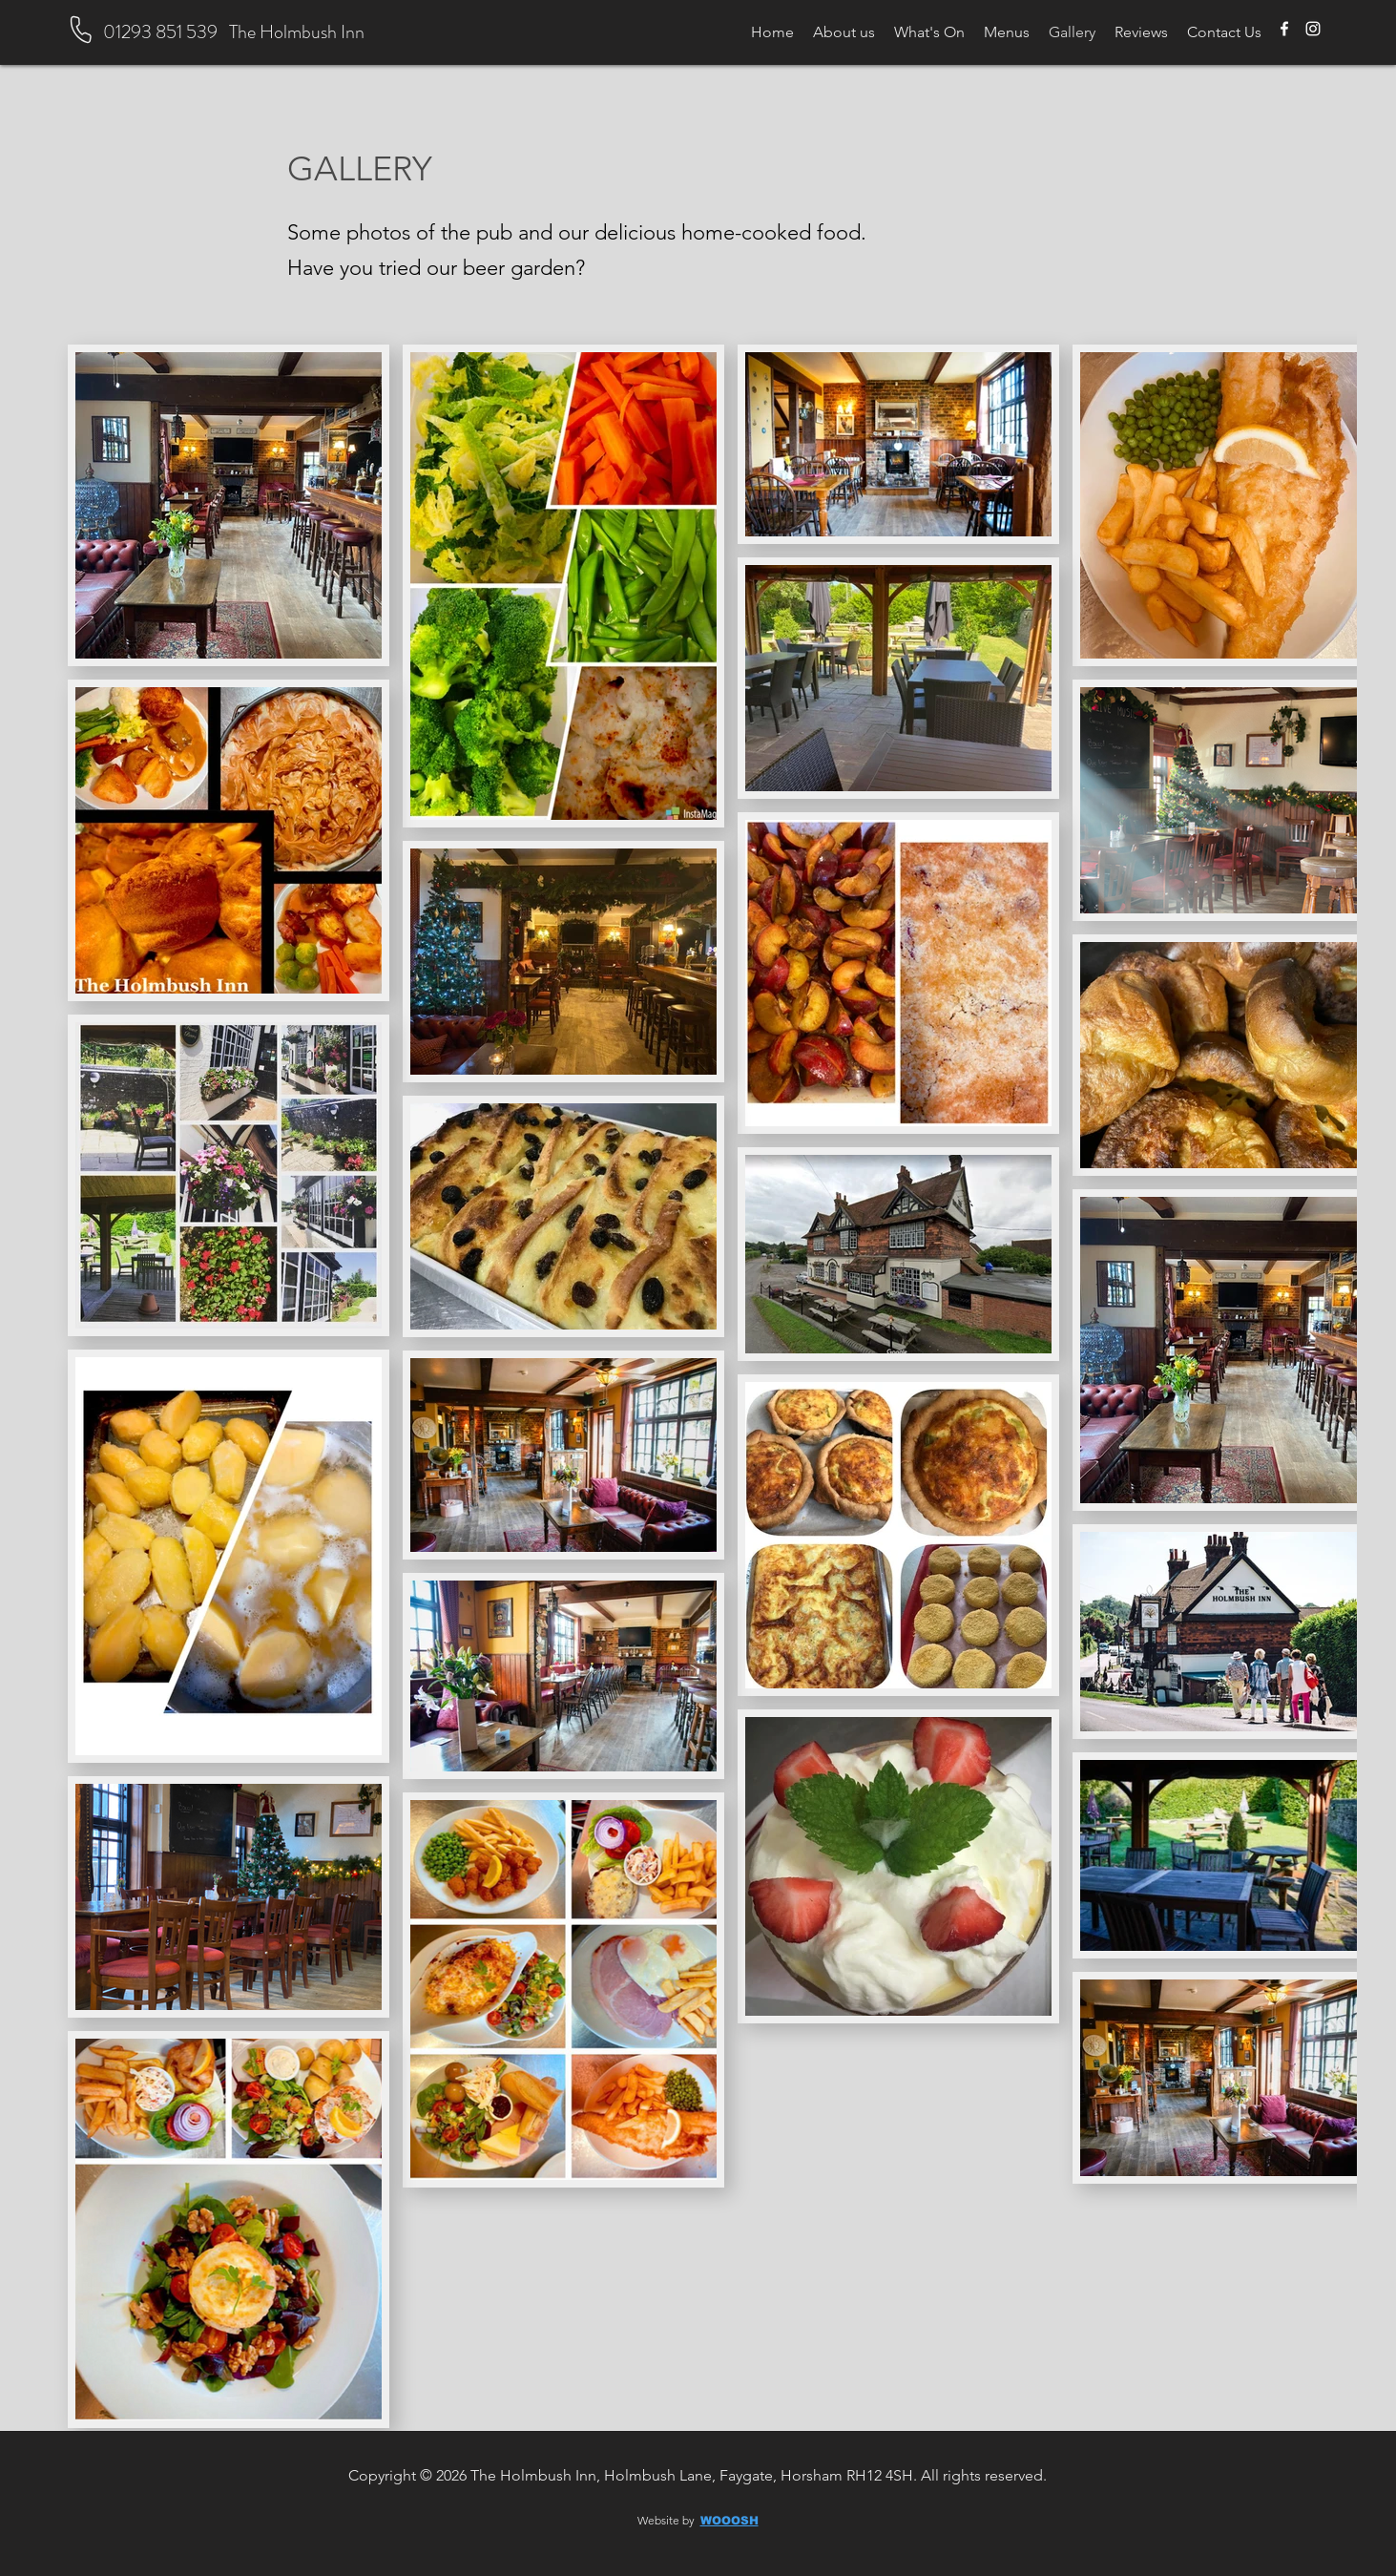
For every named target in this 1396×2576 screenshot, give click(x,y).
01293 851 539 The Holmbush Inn (234, 32)
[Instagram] (1313, 28)
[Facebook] (1284, 28)
